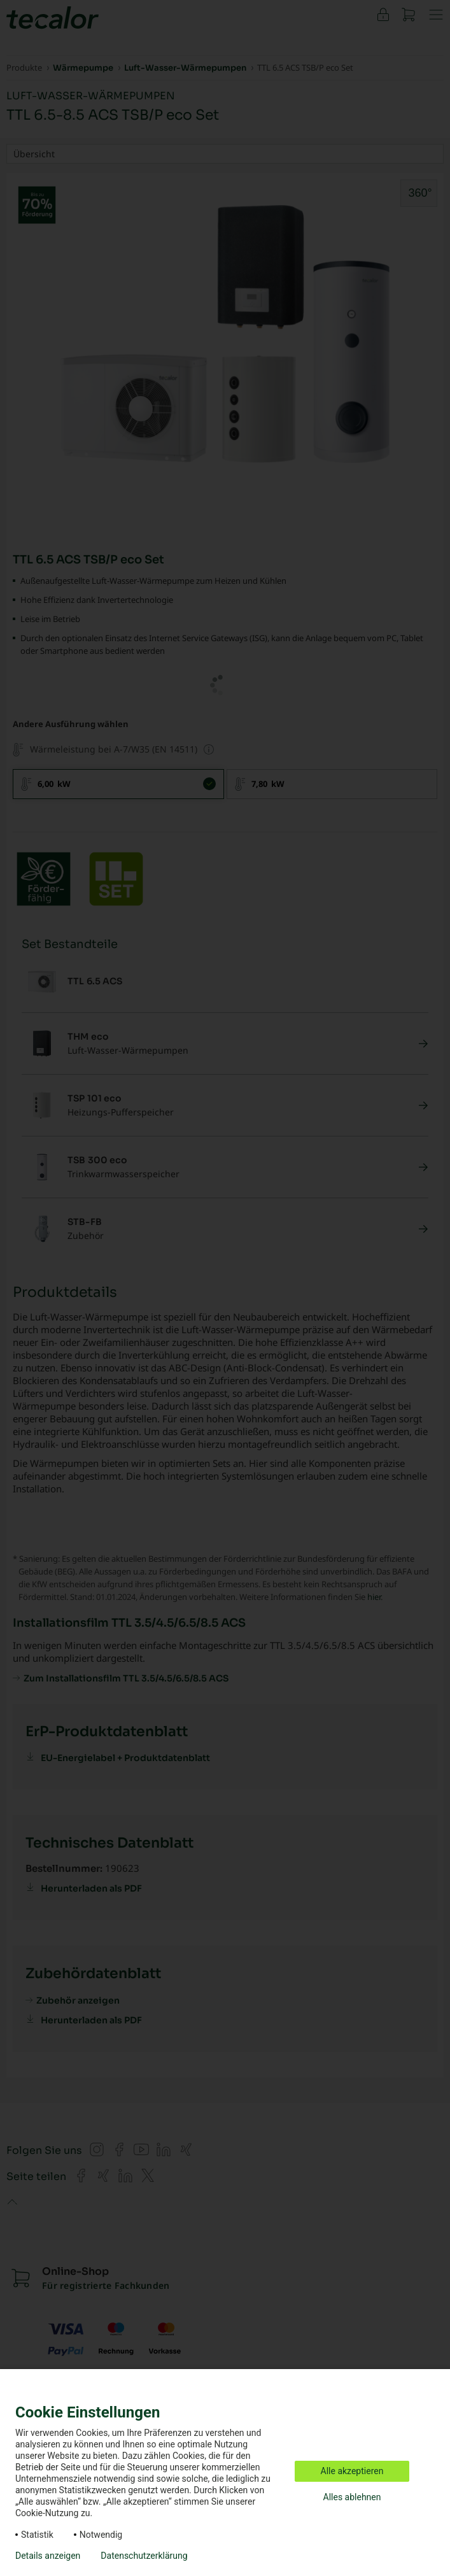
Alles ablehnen (352, 2497)
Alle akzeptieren (352, 2471)
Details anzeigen (47, 2556)
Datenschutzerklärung (144, 2556)
